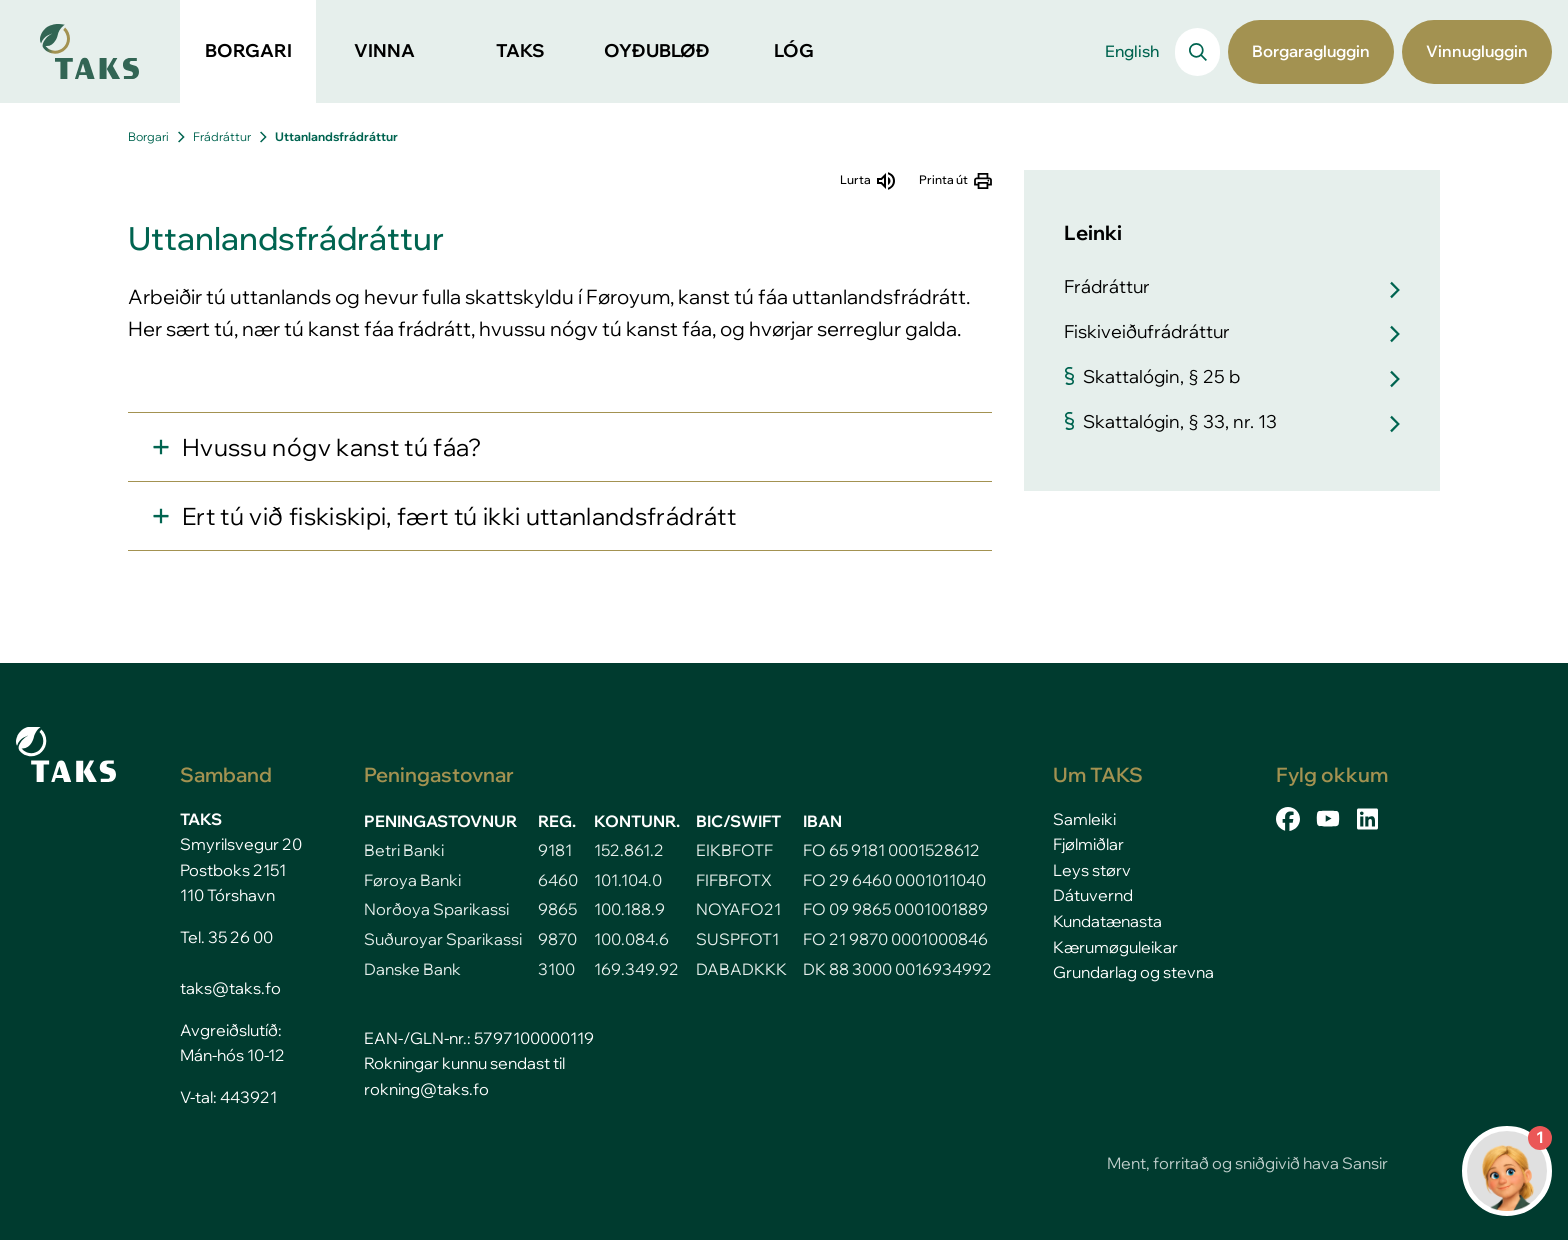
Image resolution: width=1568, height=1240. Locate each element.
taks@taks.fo (230, 988)
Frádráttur (222, 136)
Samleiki (1084, 819)
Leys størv (1092, 870)
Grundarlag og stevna (1133, 972)
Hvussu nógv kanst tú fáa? (332, 447)
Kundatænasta (1107, 921)
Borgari (148, 136)
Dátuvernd (1093, 895)
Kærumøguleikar (1115, 947)
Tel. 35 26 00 (226, 937)
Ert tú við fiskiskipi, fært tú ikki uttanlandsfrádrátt (459, 516)
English (1132, 51)
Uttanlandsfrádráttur (336, 136)
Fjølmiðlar (1088, 844)
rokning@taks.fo (426, 1089)
